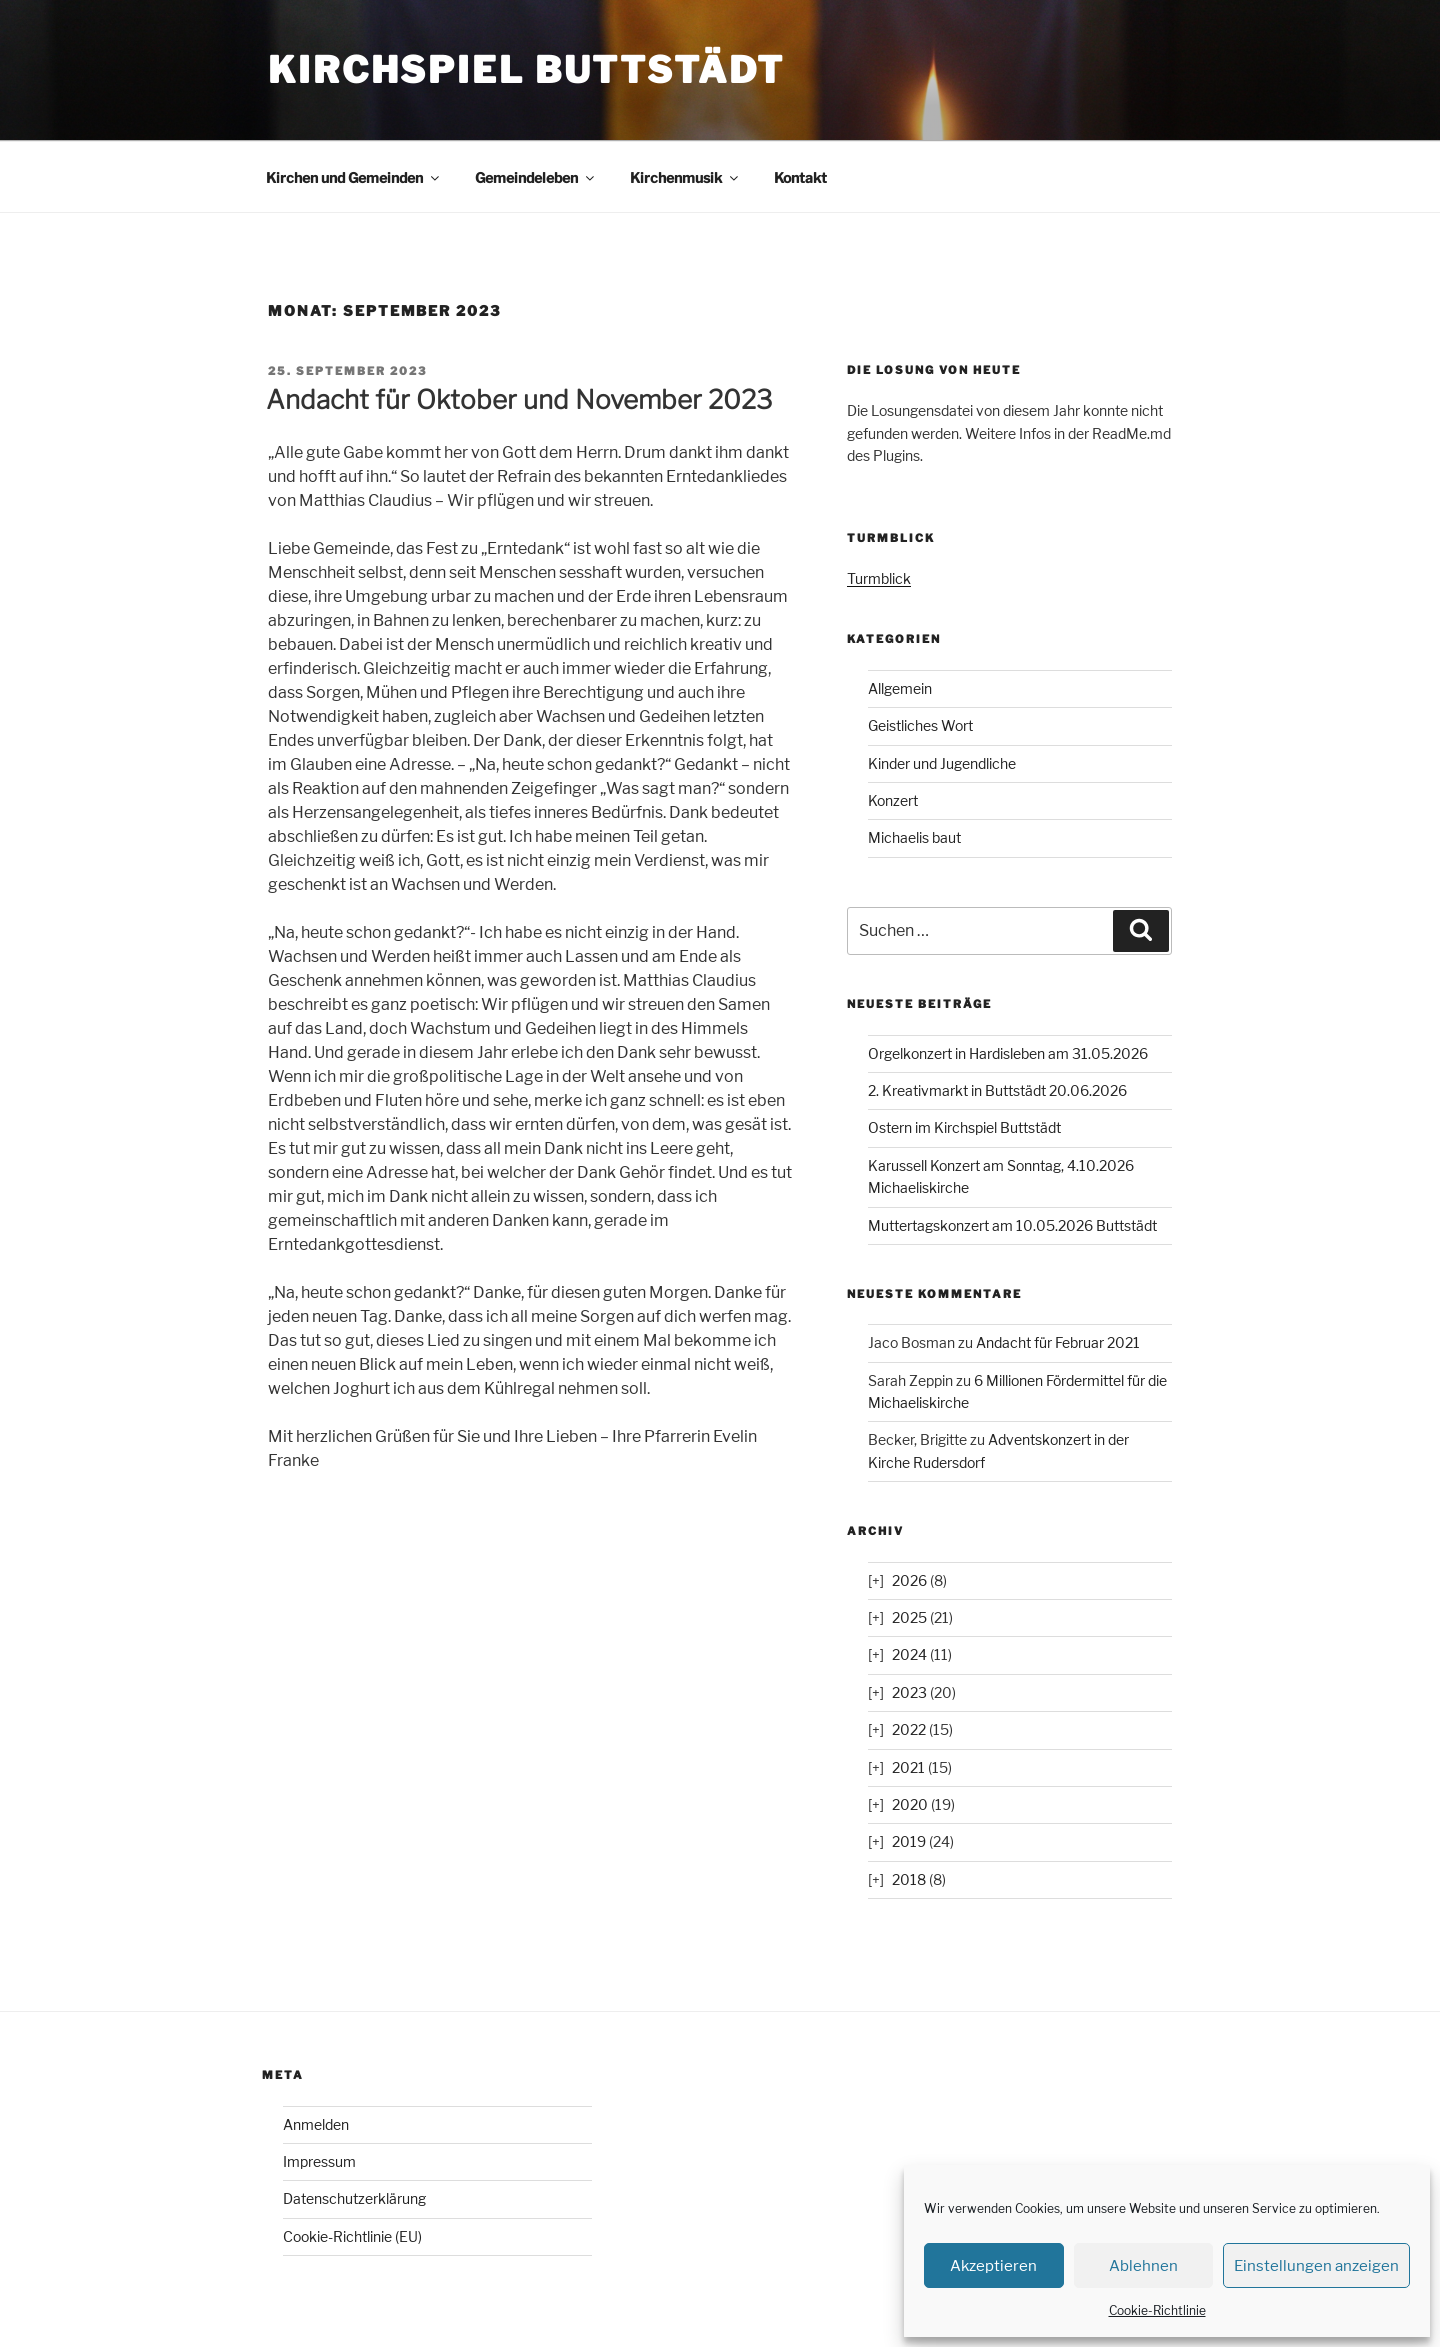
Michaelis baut (914, 837)
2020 (910, 1804)
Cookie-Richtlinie (1157, 2310)
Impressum (319, 2161)
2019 (909, 1841)
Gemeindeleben (536, 177)
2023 (909, 1692)
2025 (909, 1617)
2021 (908, 1767)
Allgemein (900, 688)
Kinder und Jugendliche (942, 763)
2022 (909, 1729)
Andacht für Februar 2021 (1058, 1342)
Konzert (893, 800)
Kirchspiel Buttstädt (526, 70)
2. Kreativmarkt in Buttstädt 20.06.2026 (997, 1090)
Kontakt (800, 177)
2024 (909, 1654)
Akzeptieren (993, 2266)
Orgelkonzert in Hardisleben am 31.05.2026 (1008, 1053)
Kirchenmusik (685, 177)
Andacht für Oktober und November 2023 (519, 399)
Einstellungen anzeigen (1316, 2266)
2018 (909, 1879)
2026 (909, 1580)
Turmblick (879, 578)
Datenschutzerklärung (354, 2198)
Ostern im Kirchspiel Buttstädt (964, 1127)
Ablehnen (1143, 2266)
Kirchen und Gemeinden (354, 177)
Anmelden (316, 2124)
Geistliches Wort (920, 725)
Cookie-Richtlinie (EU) (352, 2236)
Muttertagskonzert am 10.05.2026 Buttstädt (1012, 1225)
